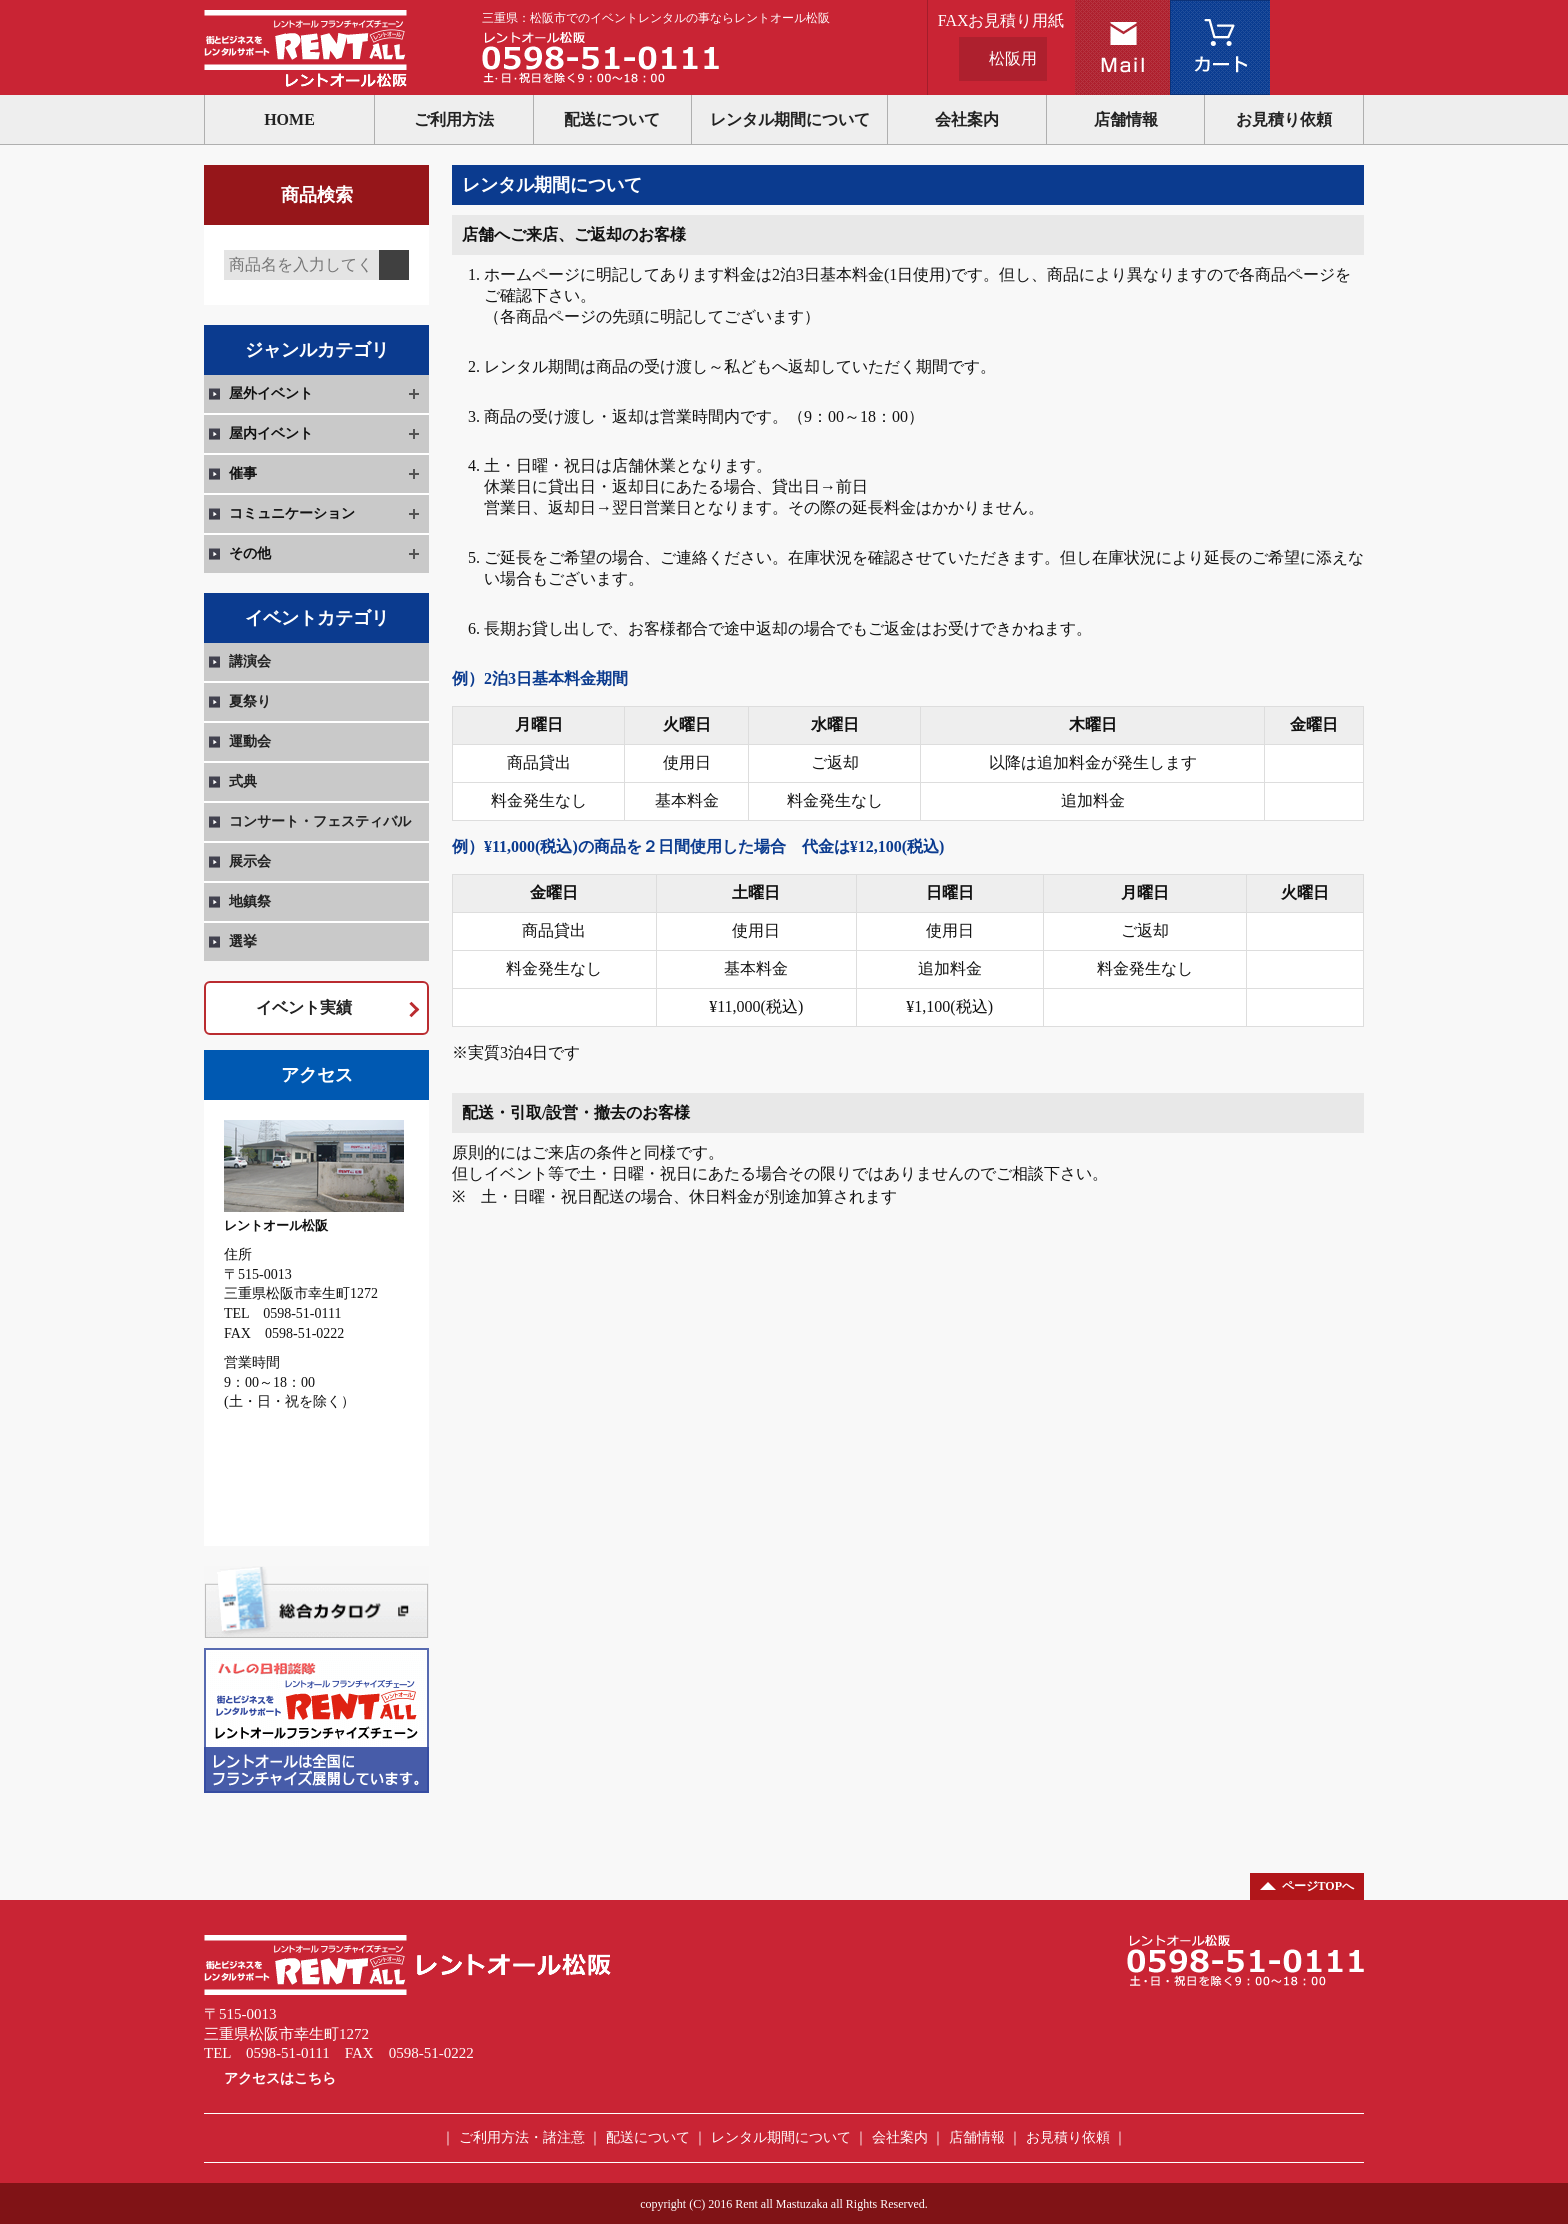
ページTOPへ (1318, 1886)
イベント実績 (304, 1007)
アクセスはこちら (280, 2078)
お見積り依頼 (1284, 119)
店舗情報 (1126, 119)
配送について (612, 119)
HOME (289, 119)
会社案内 (967, 119)
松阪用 (1013, 58)
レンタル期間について (790, 119)
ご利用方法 (454, 119)
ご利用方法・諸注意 (522, 2137)
